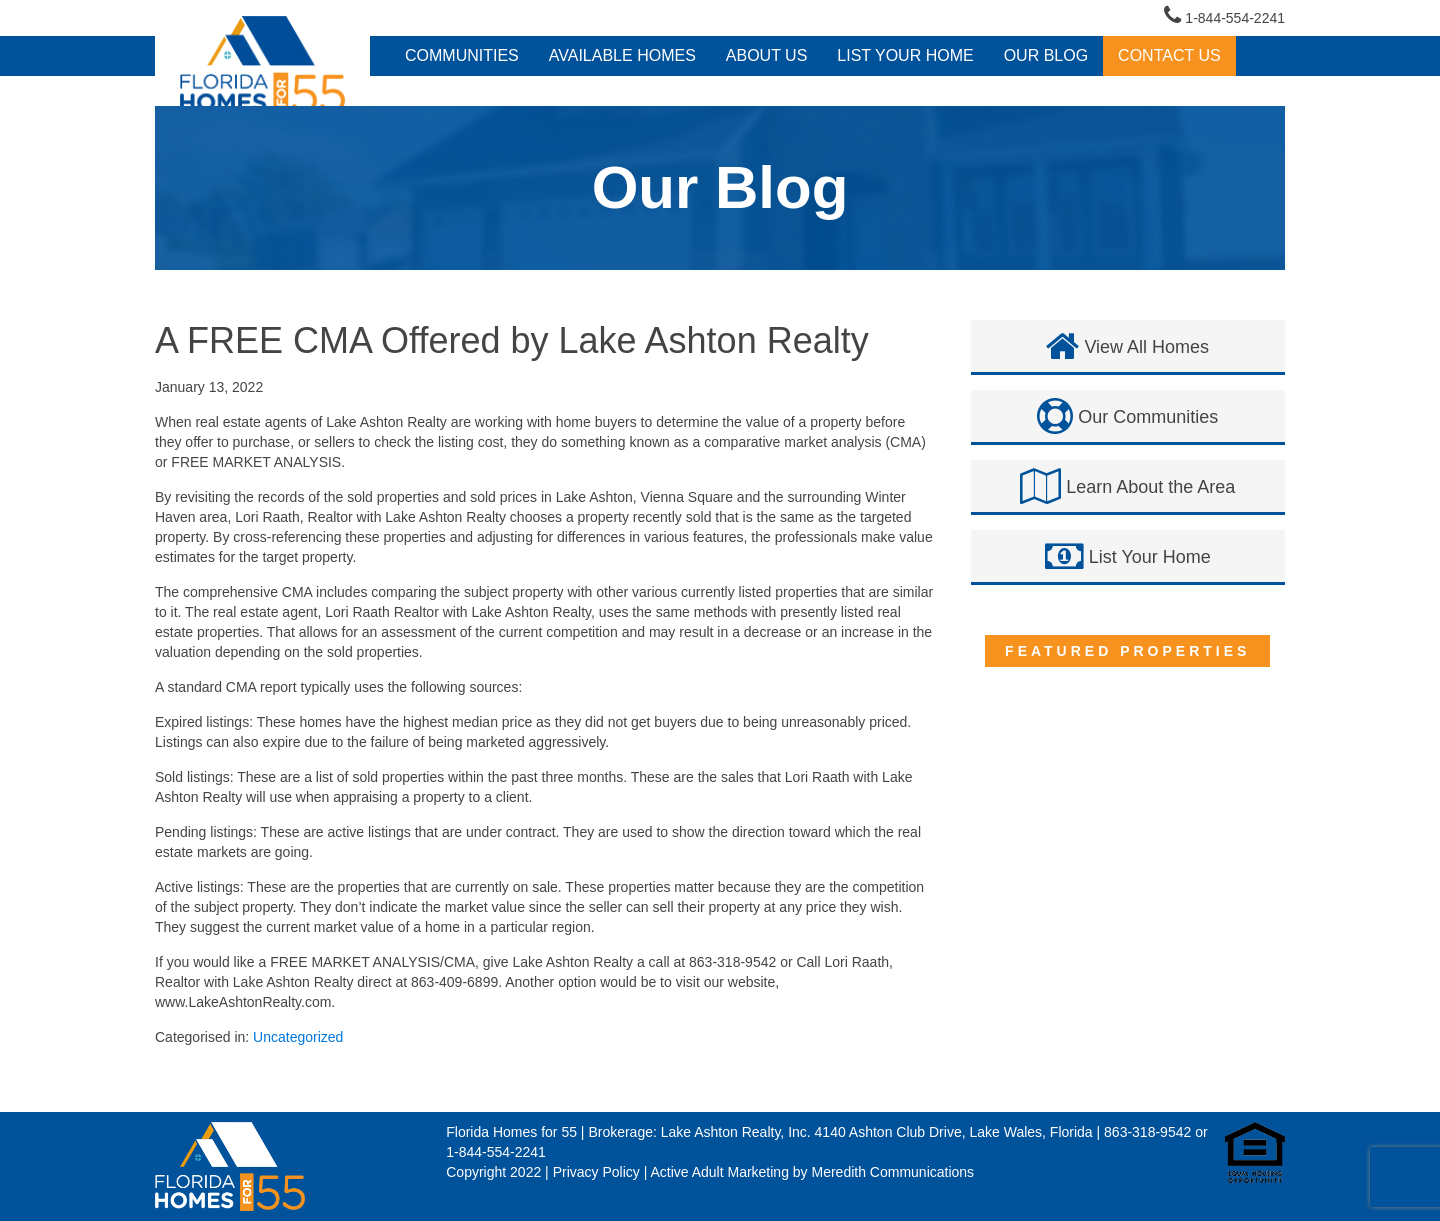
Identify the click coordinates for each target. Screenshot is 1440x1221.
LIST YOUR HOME (905, 55)
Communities (462, 55)
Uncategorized (298, 1037)
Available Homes (622, 55)
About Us (767, 55)
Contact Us (1169, 55)
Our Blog (1046, 55)
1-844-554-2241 (1224, 15)
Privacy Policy (596, 1172)
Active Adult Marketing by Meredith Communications (812, 1172)
